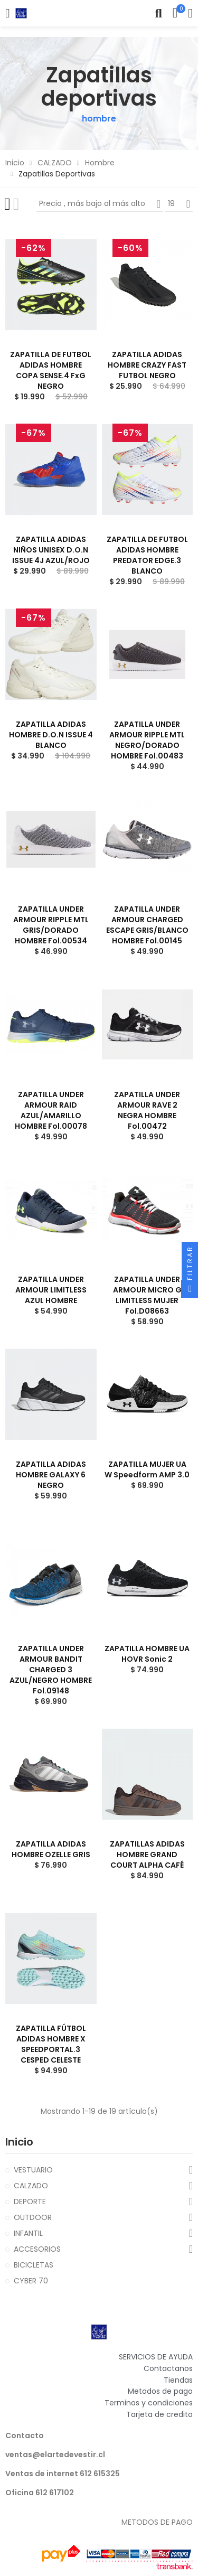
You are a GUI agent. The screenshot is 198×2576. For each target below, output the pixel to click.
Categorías (7, 13)
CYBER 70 (31, 2280)
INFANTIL (28, 2233)
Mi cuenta (190, 13)
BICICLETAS (33, 2265)
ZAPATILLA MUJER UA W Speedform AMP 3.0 (147, 1469)
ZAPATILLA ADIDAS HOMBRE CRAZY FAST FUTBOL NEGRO (147, 365)
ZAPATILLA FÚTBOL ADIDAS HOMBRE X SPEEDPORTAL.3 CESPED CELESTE (51, 2044)
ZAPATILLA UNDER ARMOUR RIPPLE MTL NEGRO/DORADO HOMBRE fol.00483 (147, 740)
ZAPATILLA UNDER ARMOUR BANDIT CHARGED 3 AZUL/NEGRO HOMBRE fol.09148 (51, 1669)
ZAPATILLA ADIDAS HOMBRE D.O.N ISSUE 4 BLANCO (51, 735)
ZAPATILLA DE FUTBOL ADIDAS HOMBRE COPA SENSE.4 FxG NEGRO (50, 370)
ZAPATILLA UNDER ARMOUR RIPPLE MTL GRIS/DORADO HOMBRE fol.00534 (51, 925)
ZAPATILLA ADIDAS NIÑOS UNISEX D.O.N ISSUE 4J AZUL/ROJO (51, 550)
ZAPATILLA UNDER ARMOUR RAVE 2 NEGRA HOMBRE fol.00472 (147, 1110)
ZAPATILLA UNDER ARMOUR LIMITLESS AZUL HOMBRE (51, 1290)
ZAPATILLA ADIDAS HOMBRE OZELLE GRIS (51, 1849)
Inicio (19, 2142)
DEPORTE (30, 2201)
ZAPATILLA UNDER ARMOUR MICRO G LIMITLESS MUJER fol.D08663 (147, 1295)
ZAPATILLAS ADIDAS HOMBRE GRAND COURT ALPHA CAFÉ (147, 1854)
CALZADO (31, 2185)
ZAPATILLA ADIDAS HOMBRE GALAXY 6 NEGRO (51, 1475)
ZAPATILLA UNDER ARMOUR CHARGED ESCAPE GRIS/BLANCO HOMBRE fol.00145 (147, 925)
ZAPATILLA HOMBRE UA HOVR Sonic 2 (147, 1653)
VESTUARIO (33, 2170)
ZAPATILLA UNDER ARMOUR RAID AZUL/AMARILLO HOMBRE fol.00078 (51, 1110)
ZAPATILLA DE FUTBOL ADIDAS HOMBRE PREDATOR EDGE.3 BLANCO (147, 555)
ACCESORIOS (37, 2249)
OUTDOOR (33, 2217)
